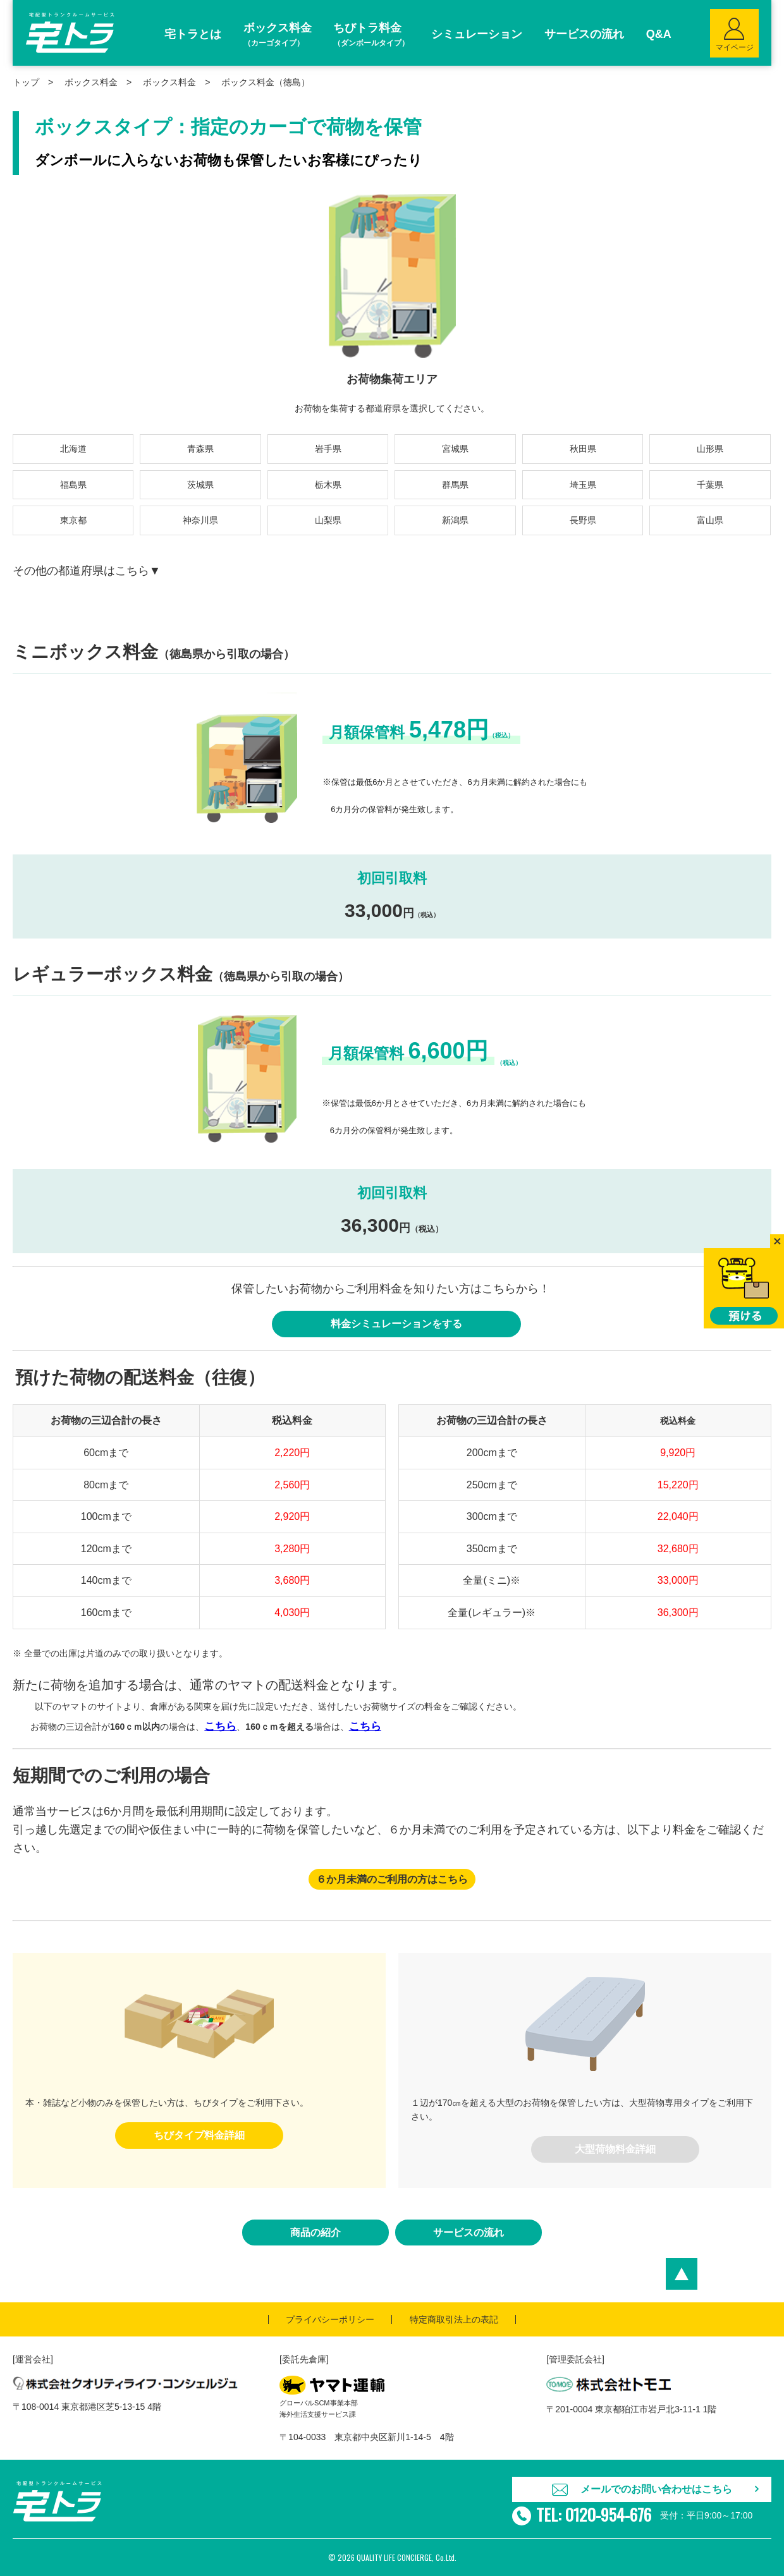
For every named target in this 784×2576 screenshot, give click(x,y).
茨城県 (200, 485)
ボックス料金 (169, 82)
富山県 (710, 520)
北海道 (73, 449)
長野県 (583, 520)
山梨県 (328, 520)
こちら (220, 1726)
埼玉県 (583, 485)
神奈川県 (200, 520)
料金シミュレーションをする (396, 1323)
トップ (26, 82)
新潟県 (455, 520)
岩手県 (328, 449)
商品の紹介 (315, 2232)
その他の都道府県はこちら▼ (87, 570)
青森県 (200, 449)
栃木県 (328, 485)
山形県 (710, 449)
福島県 (73, 485)
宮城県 (455, 449)
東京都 (73, 520)
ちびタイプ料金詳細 (199, 2135)
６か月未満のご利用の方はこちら (392, 1879)
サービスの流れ (468, 2232)
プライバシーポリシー (330, 2319)
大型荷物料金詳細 (615, 2149)
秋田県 (583, 449)
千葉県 (710, 485)
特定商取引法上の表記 (454, 2319)
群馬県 (455, 485)
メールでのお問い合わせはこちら (656, 2489)
